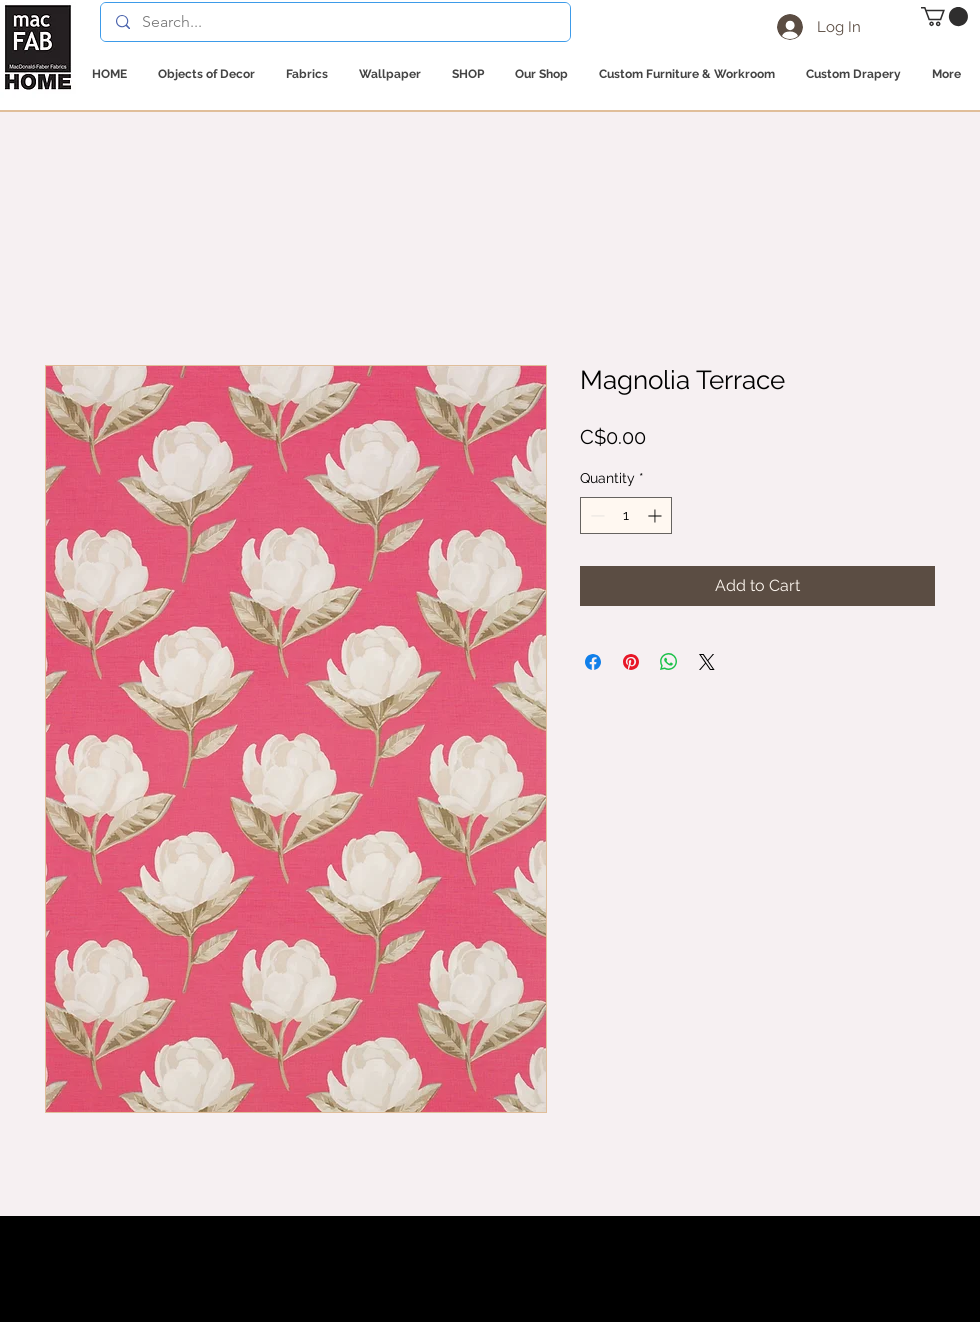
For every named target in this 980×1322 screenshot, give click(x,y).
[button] (944, 16)
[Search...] (335, 22)
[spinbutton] (626, 515)
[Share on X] (707, 662)
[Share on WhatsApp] (669, 662)
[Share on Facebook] (593, 662)
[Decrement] (595, 515)
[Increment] (656, 515)
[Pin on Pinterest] (631, 662)
